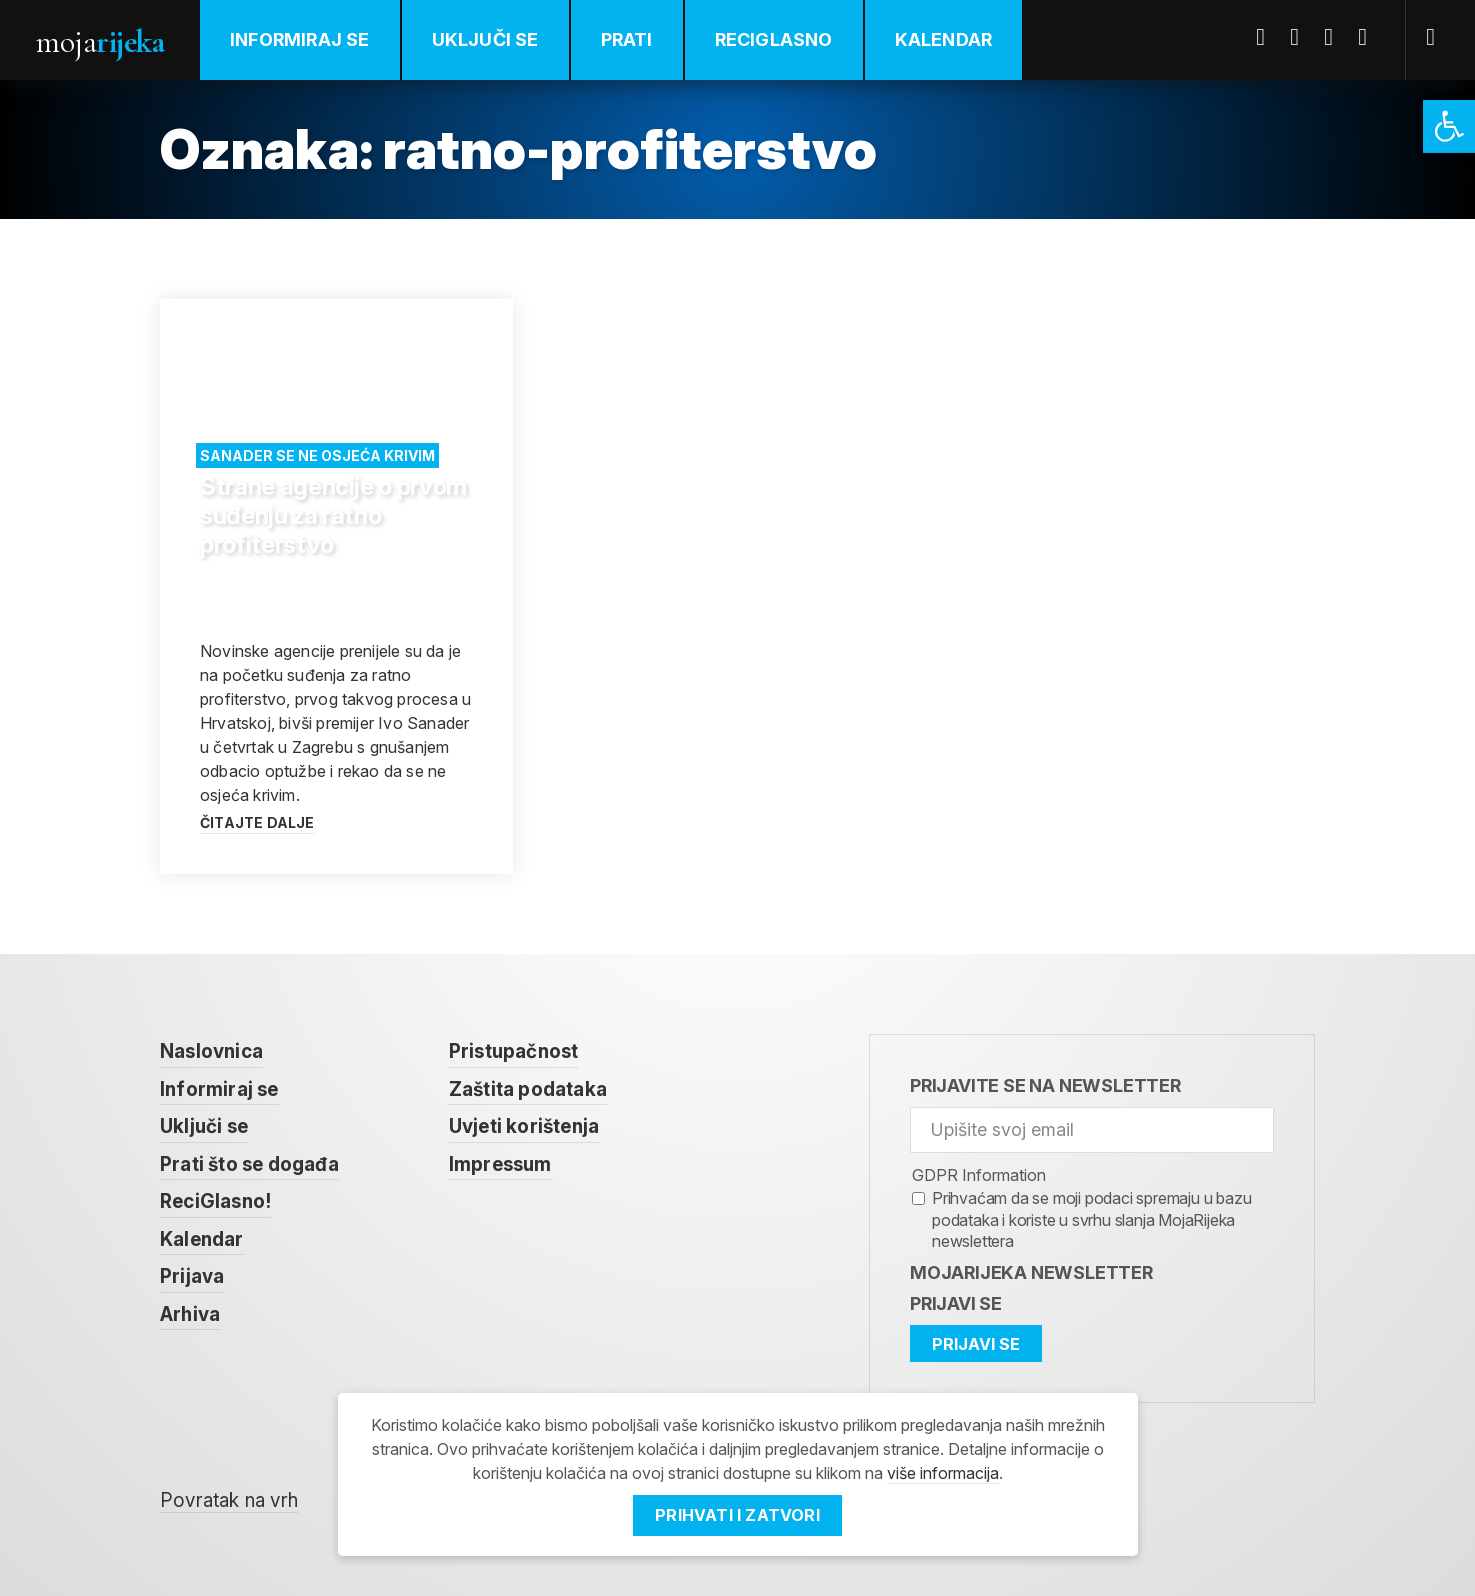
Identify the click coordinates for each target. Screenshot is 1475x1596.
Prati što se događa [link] (249, 1164)
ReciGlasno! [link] (215, 1201)
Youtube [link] (1336, 37)
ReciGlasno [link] (774, 39)
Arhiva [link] (190, 1314)
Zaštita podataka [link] (528, 1089)
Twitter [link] (1302, 37)
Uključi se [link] (485, 39)
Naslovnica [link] (211, 1051)
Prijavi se (956, 1303)
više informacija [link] (943, 1473)
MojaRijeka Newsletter (1031, 1272)
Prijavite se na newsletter (1045, 1085)
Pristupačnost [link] (514, 1051)
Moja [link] (100, 41)
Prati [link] (627, 39)
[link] (1449, 126)
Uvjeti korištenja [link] (524, 1126)
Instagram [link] (1370, 37)
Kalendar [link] (944, 39)
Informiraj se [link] (300, 39)
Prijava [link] (192, 1276)
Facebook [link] (1268, 37)
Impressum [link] (500, 1164)
